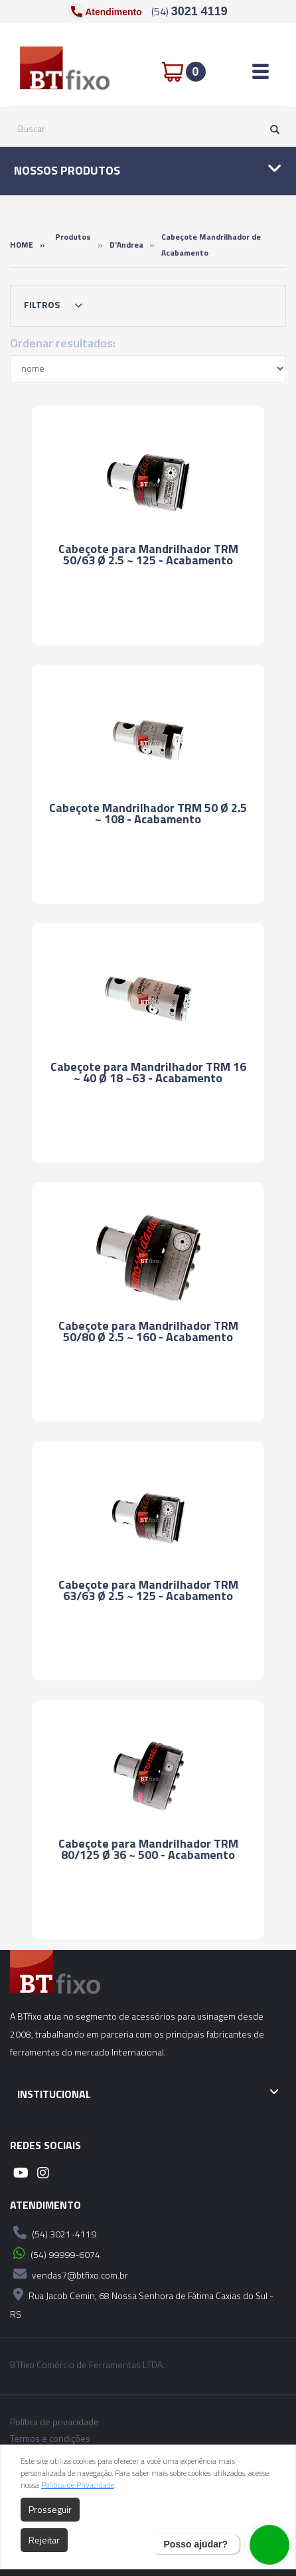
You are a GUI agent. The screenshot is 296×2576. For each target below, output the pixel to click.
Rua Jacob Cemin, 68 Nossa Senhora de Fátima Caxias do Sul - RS (141, 2303)
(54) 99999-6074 (55, 2253)
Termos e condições (50, 2438)
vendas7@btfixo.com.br (69, 2274)
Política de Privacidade (77, 2484)
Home (21, 244)
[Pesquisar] (271, 128)
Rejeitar (44, 2540)
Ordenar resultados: (62, 343)
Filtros (56, 305)
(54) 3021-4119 (53, 2233)
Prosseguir (50, 2509)
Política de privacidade (54, 2422)
